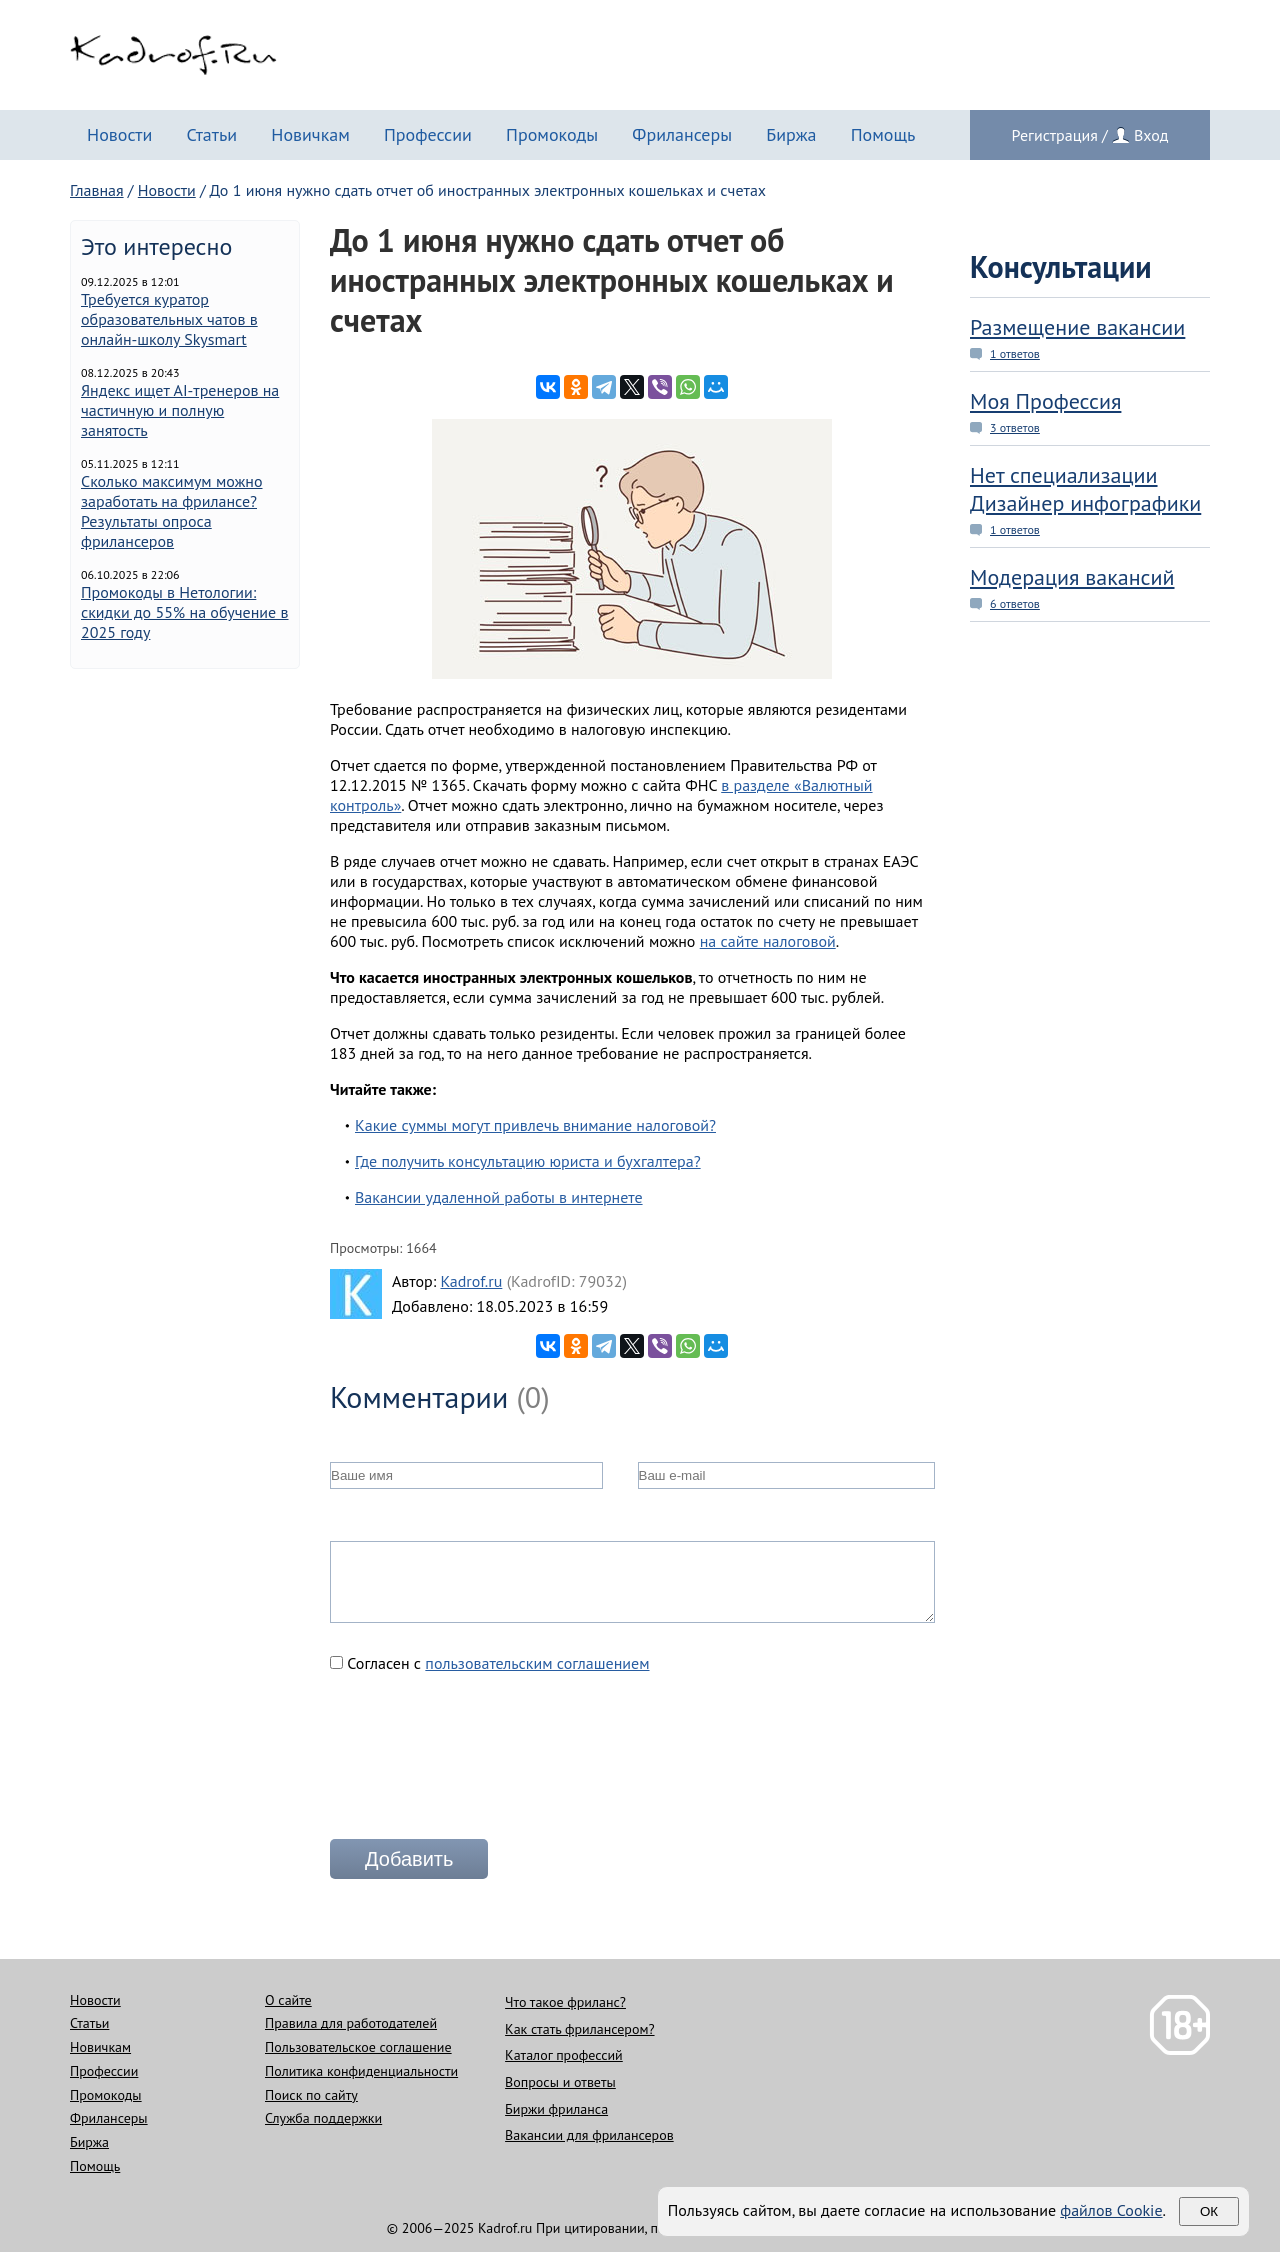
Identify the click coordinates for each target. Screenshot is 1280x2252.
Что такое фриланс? (565, 2002)
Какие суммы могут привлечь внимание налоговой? (535, 1125)
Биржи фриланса (556, 2109)
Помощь (883, 134)
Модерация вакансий (1072, 577)
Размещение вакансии (1077, 327)
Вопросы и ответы (560, 2082)
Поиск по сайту (311, 2095)
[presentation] (482, 1764)
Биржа (791, 134)
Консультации (1061, 266)
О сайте (288, 2000)
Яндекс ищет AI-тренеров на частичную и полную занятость (180, 410)
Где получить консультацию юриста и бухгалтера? (528, 1161)
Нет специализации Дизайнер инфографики (1085, 489)
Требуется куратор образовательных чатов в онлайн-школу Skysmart (169, 319)
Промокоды (552, 134)
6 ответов (1015, 603)
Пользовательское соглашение (358, 2047)
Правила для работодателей (351, 2023)
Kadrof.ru (471, 1281)
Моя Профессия (1045, 401)
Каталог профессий (564, 2055)
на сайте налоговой (768, 941)
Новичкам (310, 134)
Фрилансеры (682, 134)
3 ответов (1015, 427)
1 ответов (1015, 353)
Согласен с (490, 1663)
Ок (1209, 2211)
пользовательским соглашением (537, 1663)
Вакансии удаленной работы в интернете (499, 1197)
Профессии (428, 134)
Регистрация (1055, 135)
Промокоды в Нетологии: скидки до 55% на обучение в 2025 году (185, 612)
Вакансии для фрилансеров (589, 2135)
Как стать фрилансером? (579, 2029)
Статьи (211, 134)
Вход (1151, 135)
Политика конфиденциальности (361, 2071)
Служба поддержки (323, 2118)
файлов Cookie (1111, 2210)
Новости (119, 134)
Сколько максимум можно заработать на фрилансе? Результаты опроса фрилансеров (172, 511)
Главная (97, 190)
